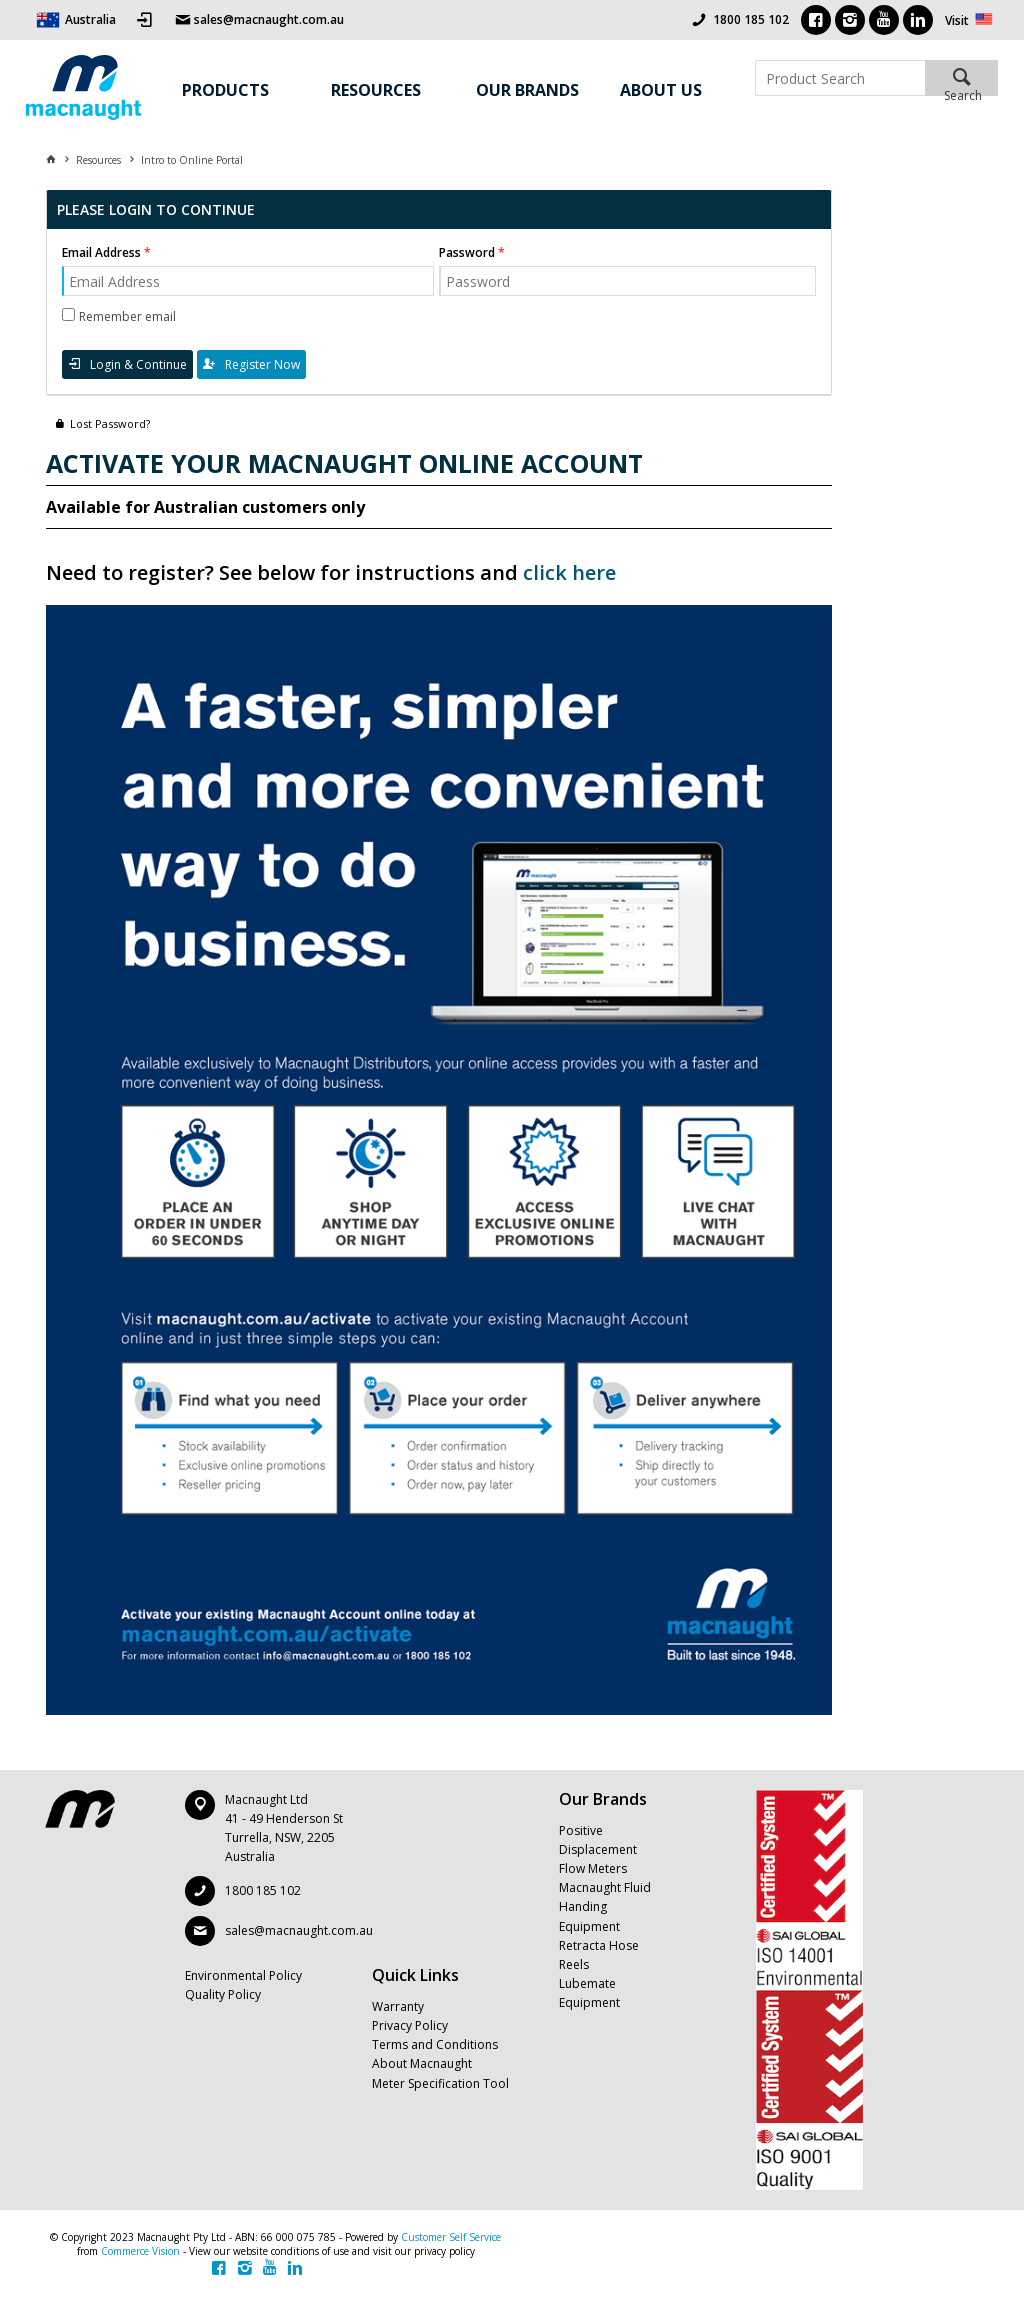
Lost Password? (110, 423)
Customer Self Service (451, 2237)
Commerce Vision (140, 2251)
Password (467, 252)
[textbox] (840, 78)
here (591, 572)
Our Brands (527, 90)
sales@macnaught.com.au (299, 1930)
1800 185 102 (751, 19)
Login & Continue (138, 364)
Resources (376, 90)
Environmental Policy (243, 1975)
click (545, 572)
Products (225, 90)
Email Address (101, 252)
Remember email (127, 316)
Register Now (262, 364)
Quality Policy (223, 1994)
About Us (661, 90)
